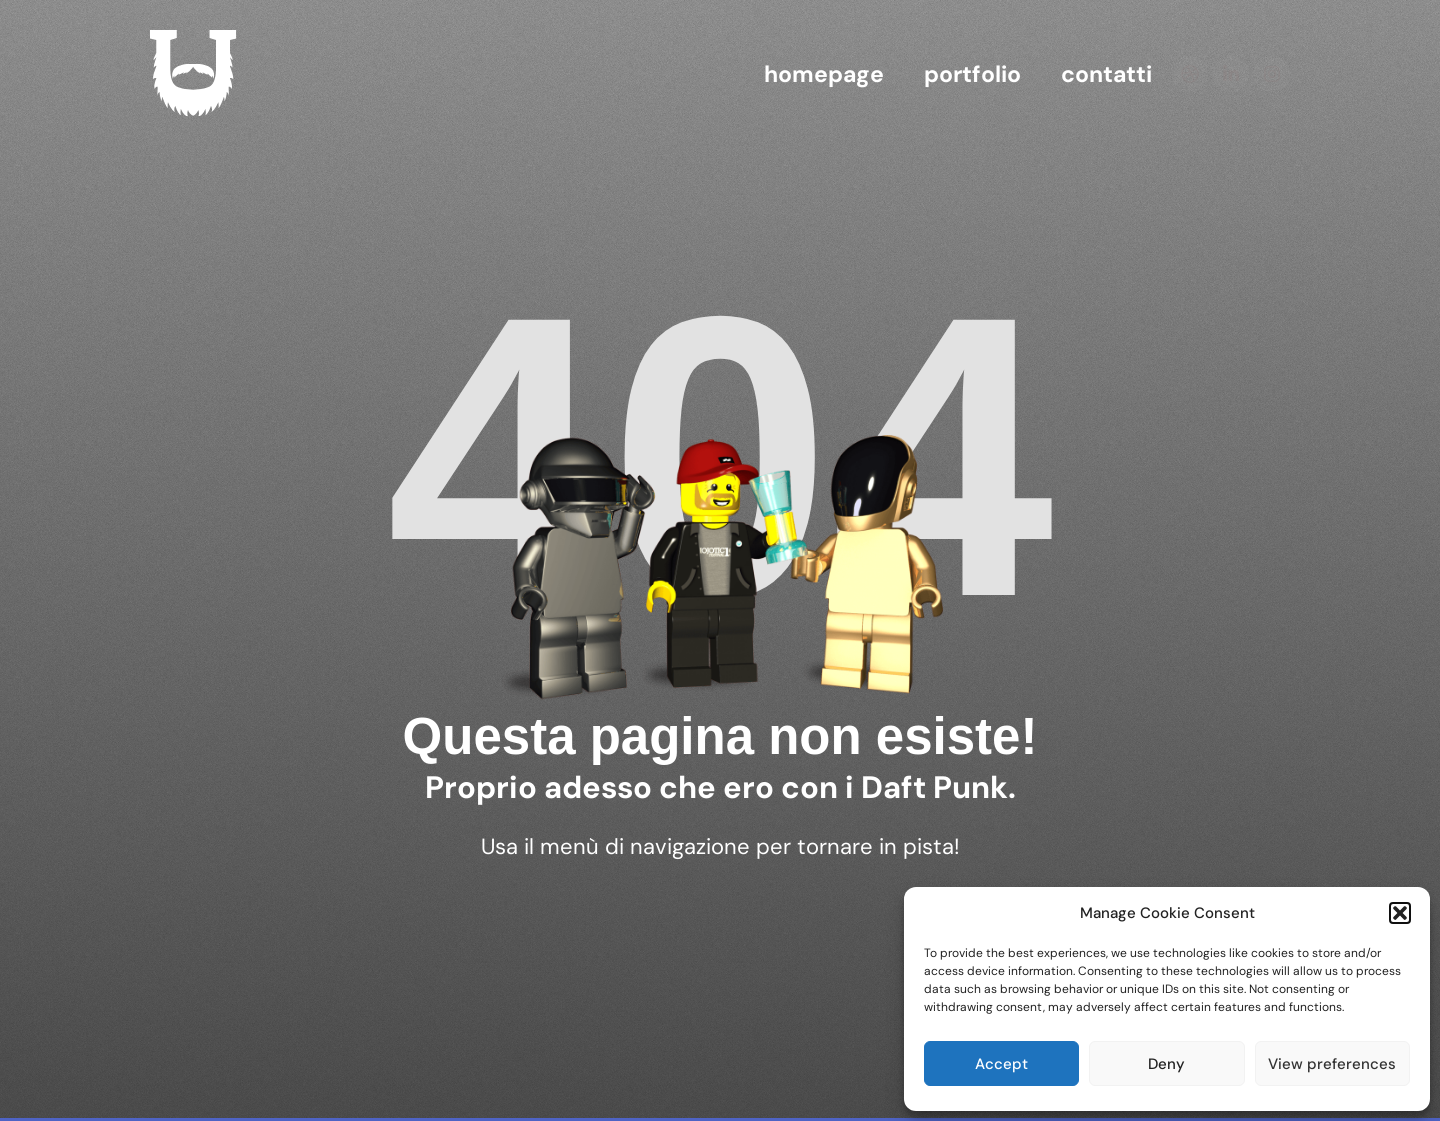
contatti (1106, 74)
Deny (1166, 1064)
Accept (1001, 1064)
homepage (824, 74)
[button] (1400, 913)
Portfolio (972, 74)
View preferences (1332, 1064)
